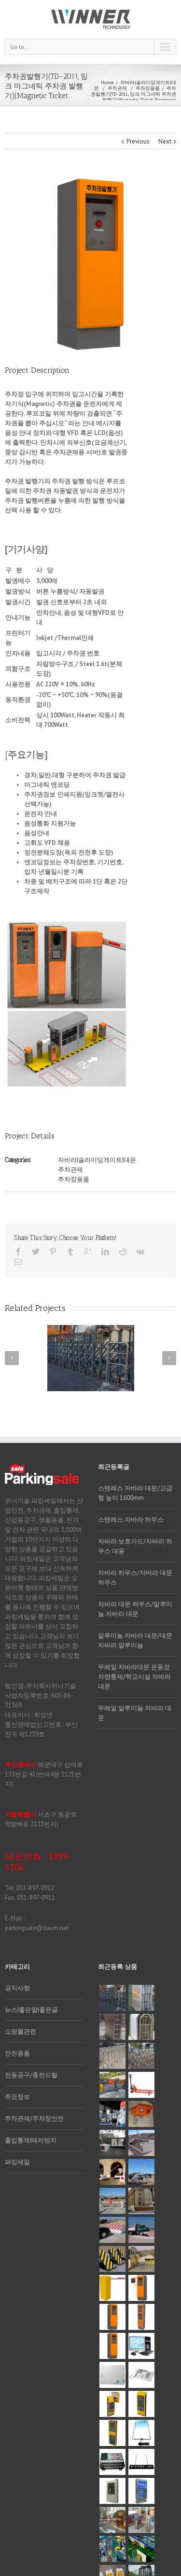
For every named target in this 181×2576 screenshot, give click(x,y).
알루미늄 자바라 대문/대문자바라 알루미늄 (135, 1640)
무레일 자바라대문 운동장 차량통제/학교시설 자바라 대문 (134, 1676)
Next (164, 141)
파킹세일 (17, 2162)
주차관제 (117, 88)
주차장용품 (148, 88)
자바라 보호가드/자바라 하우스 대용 (135, 1546)
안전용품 (17, 2053)
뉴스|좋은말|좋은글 (31, 2010)
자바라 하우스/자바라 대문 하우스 (135, 1577)
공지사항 (17, 1988)
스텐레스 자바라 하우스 (131, 1519)
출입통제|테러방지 (30, 2140)
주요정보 (17, 2097)
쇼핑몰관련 (20, 2031)
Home (107, 82)
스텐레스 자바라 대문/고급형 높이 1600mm (135, 1493)
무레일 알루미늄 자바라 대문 (134, 1713)
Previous (138, 141)
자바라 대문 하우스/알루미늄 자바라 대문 (135, 1609)
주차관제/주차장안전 (34, 2118)
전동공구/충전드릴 (31, 2075)
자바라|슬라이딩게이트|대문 (135, 85)
